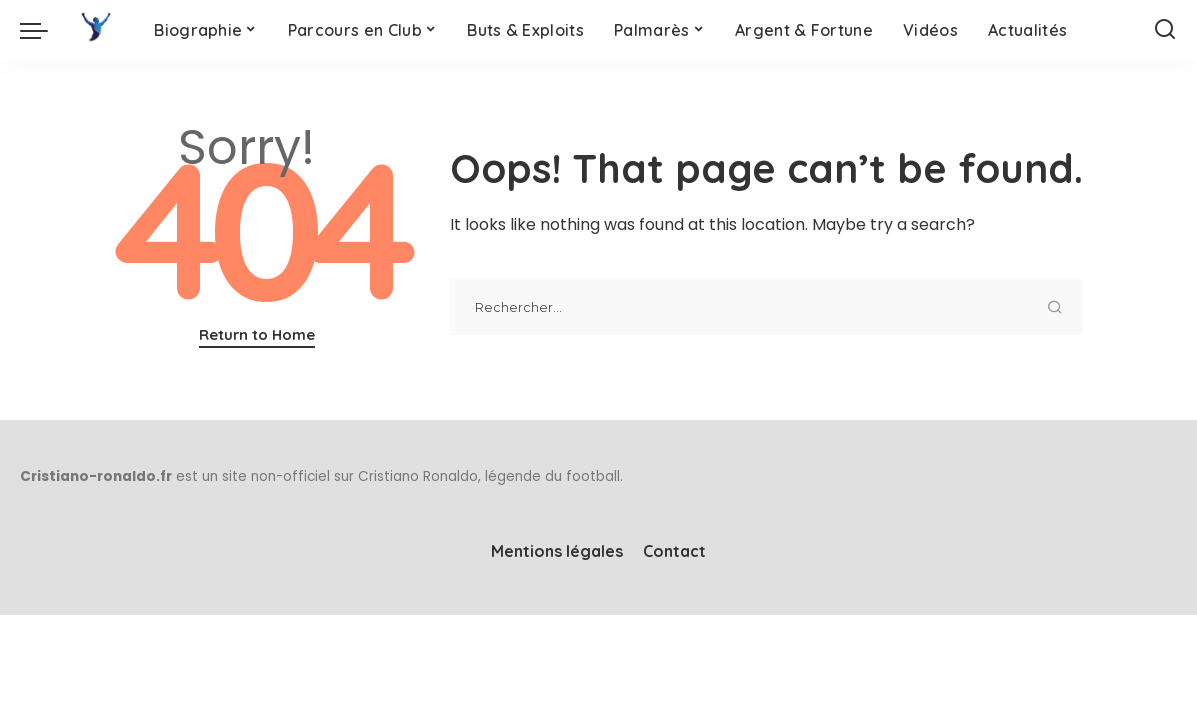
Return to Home (257, 334)
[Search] (1165, 30)
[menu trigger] (44, 30)
